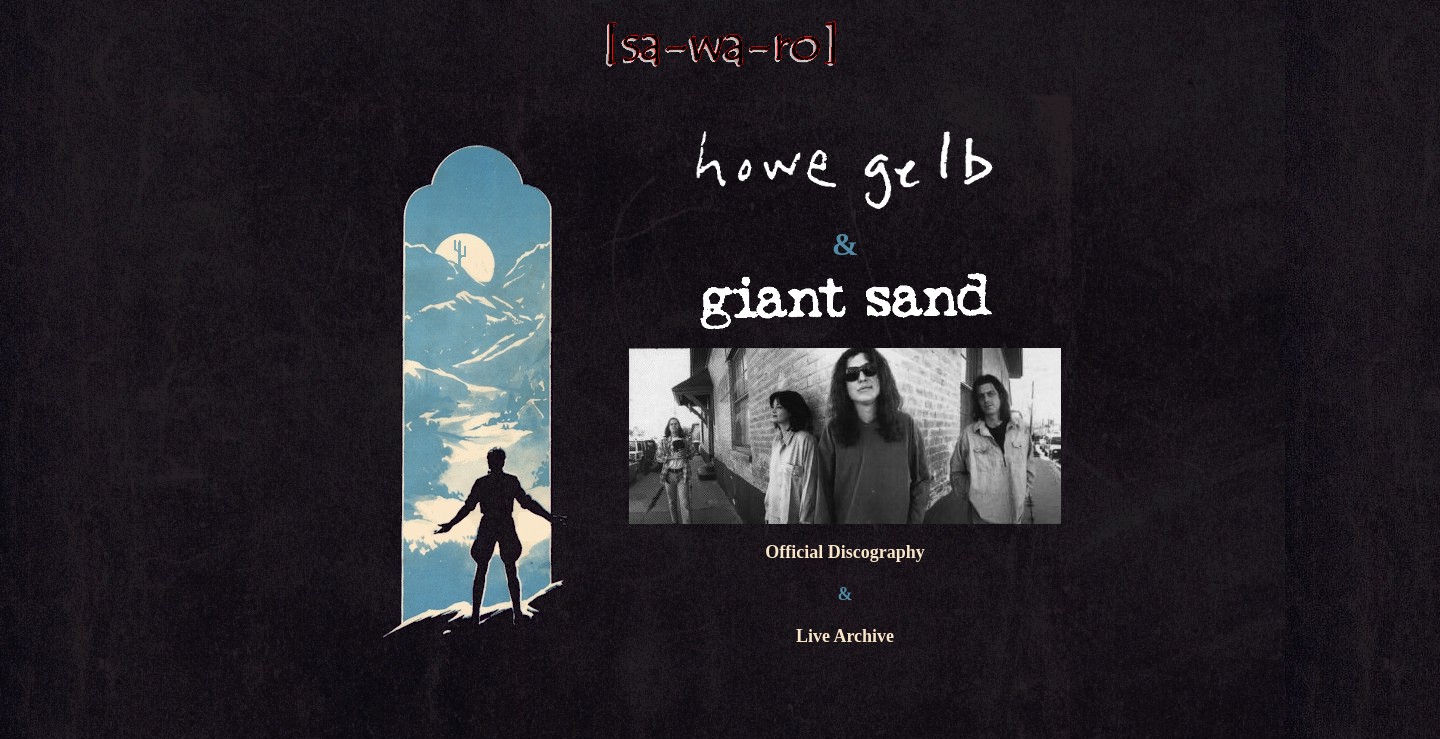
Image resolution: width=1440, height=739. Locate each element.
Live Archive (845, 636)
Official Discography (845, 552)
